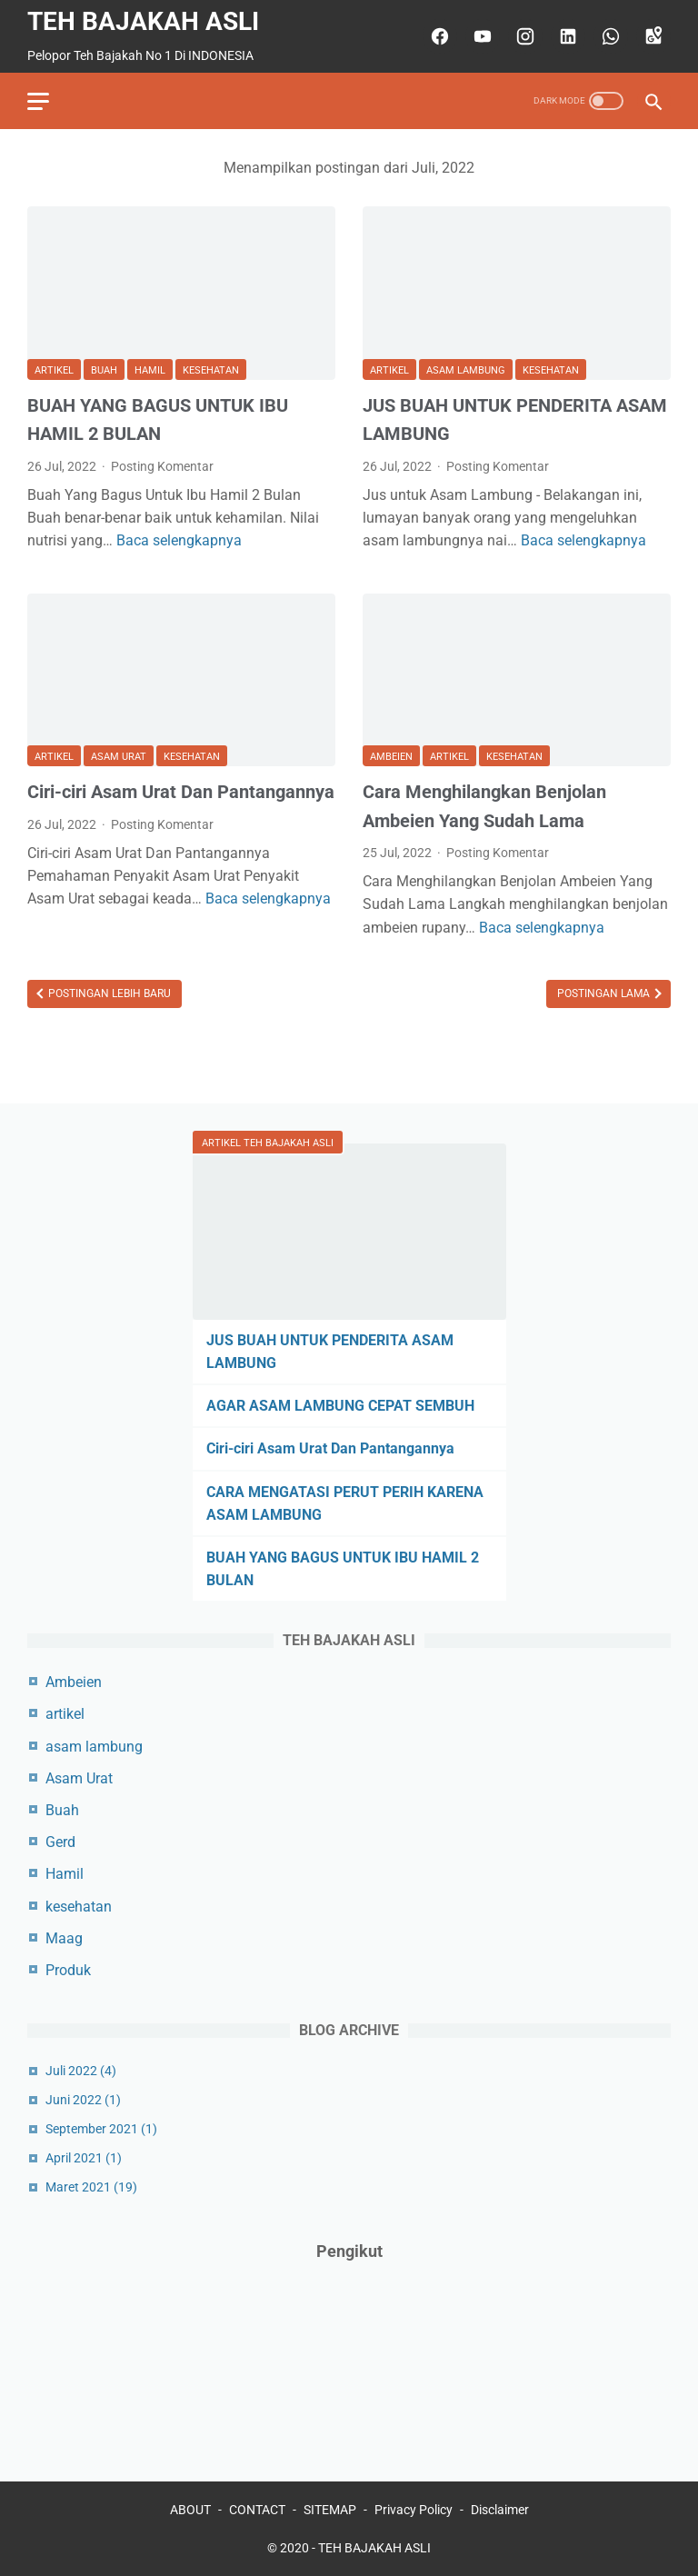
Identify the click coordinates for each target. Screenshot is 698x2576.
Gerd (60, 1842)
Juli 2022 (80, 2070)
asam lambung (465, 370)
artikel (54, 370)
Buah (104, 370)
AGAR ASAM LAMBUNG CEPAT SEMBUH (340, 1405)
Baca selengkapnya (179, 540)
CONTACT (257, 2509)
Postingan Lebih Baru (108, 993)
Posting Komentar (162, 466)
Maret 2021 (91, 2187)
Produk (68, 1970)
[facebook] (437, 36)
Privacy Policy (413, 2509)
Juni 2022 (83, 2099)
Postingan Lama (605, 993)
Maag (64, 1938)
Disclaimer (500, 2509)
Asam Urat (118, 757)
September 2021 (101, 2129)
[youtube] (480, 36)
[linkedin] (565, 36)
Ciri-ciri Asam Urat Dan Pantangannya (180, 792)
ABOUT (190, 2509)
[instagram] (523, 36)
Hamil (150, 370)
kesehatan (211, 370)
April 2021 (83, 2158)
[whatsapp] (608, 36)
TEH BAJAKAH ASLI (143, 21)
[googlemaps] (651, 36)
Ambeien (391, 757)
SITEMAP (330, 2509)
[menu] (38, 101)
